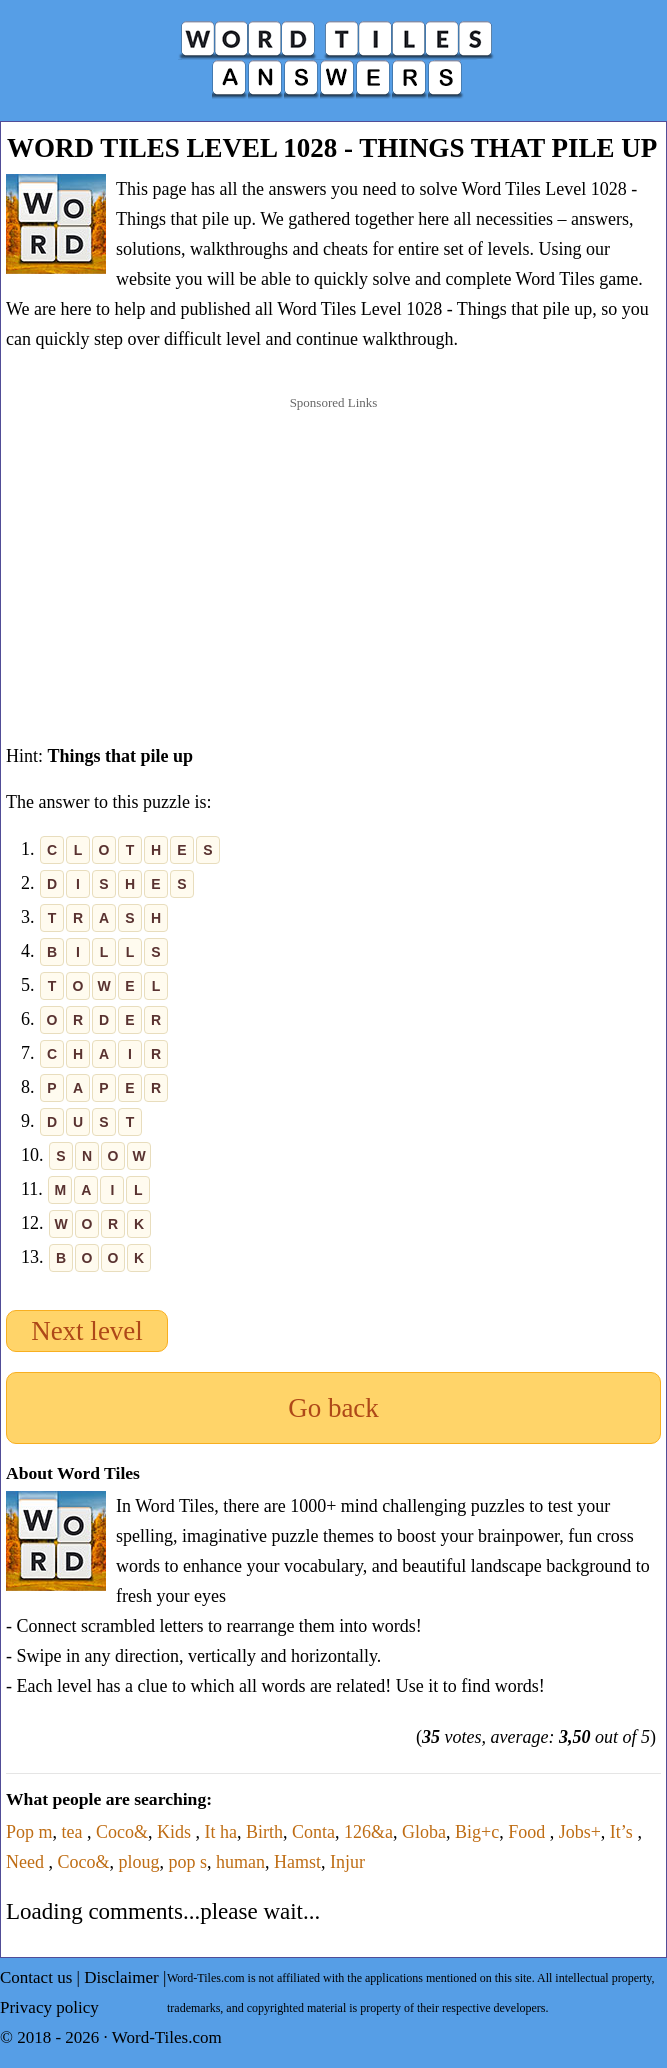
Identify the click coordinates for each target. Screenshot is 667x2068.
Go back (333, 1408)
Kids (176, 1832)
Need (27, 1862)
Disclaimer (121, 1977)
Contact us (36, 1977)
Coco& (122, 1832)
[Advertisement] (334, 550)
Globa (424, 1832)
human (240, 1862)
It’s (624, 1832)
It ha (221, 1832)
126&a (368, 1832)
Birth (264, 1832)
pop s (188, 1862)
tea (74, 1832)
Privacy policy (49, 2007)
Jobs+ (580, 1832)
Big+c (477, 1832)
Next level (87, 1331)
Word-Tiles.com (167, 2037)
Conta (313, 1832)
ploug (138, 1862)
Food (529, 1832)
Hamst (297, 1862)
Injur (347, 1862)
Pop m (29, 1832)
